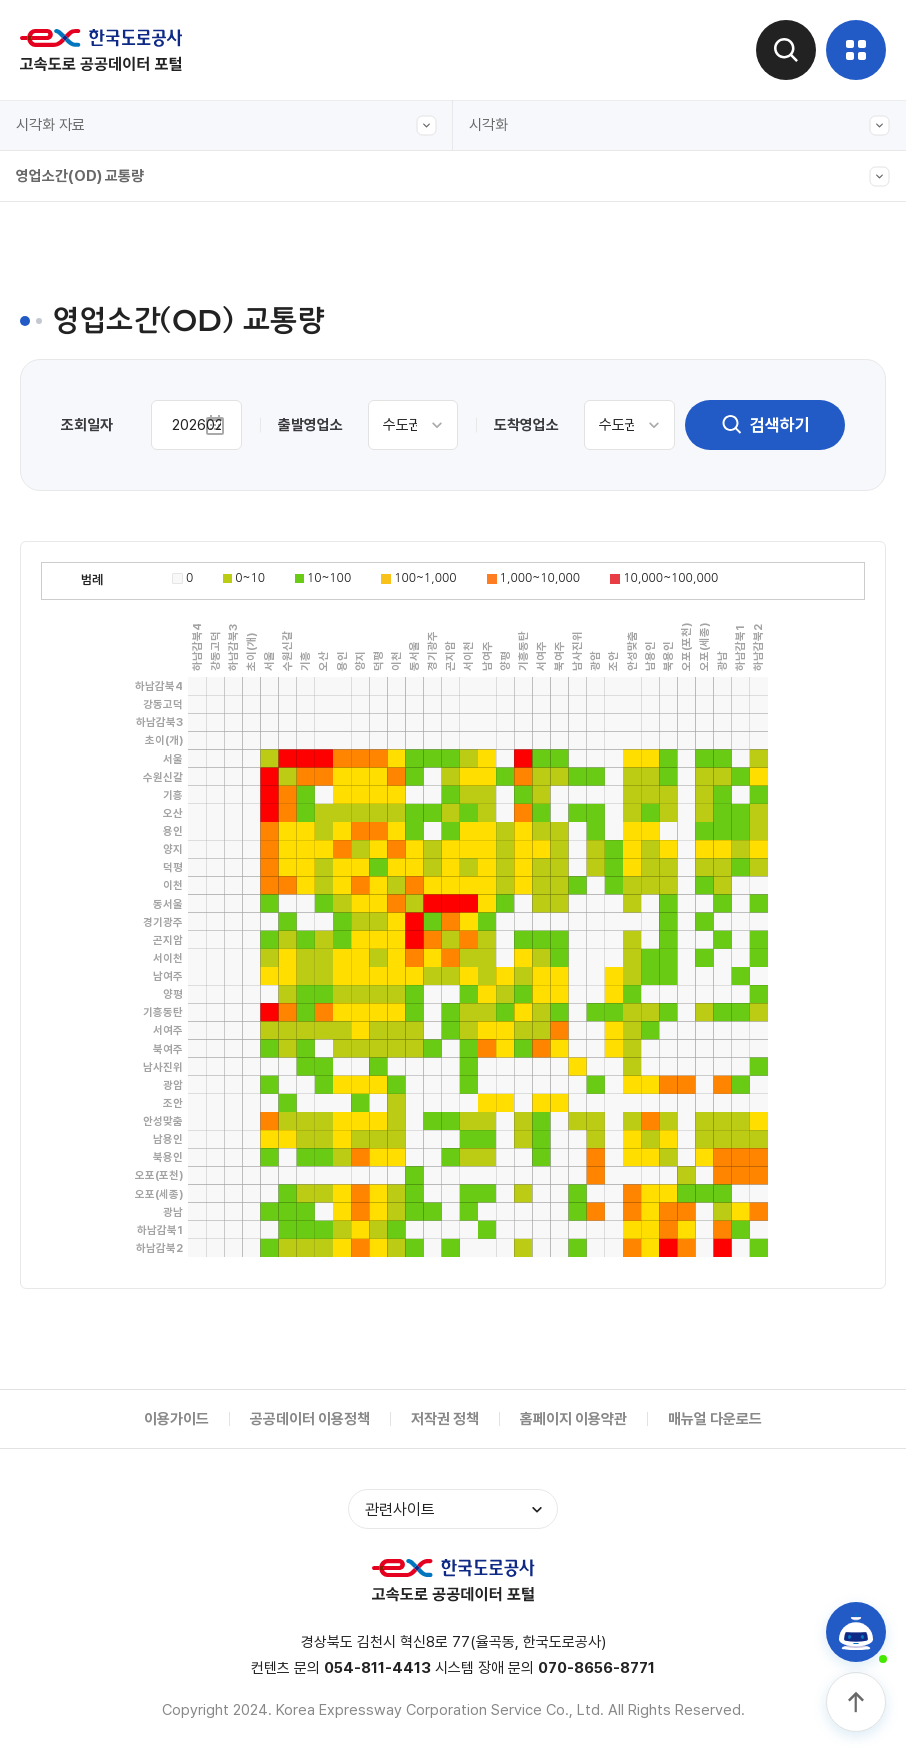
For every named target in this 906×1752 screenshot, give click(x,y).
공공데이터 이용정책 (310, 1419)
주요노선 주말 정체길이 (103, 547)
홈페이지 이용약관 (573, 1419)
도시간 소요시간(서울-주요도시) (129, 501)
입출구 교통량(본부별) (100, 639)
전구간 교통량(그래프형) (106, 225)
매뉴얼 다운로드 (715, 1419)
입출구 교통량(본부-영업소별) (123, 363)
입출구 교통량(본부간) (100, 317)
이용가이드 (176, 1419)
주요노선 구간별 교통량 (103, 409)
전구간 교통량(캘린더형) (106, 271)
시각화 (679, 125)
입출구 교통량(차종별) (100, 455)
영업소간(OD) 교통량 (453, 176)
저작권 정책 (445, 1419)
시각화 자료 (226, 125)
